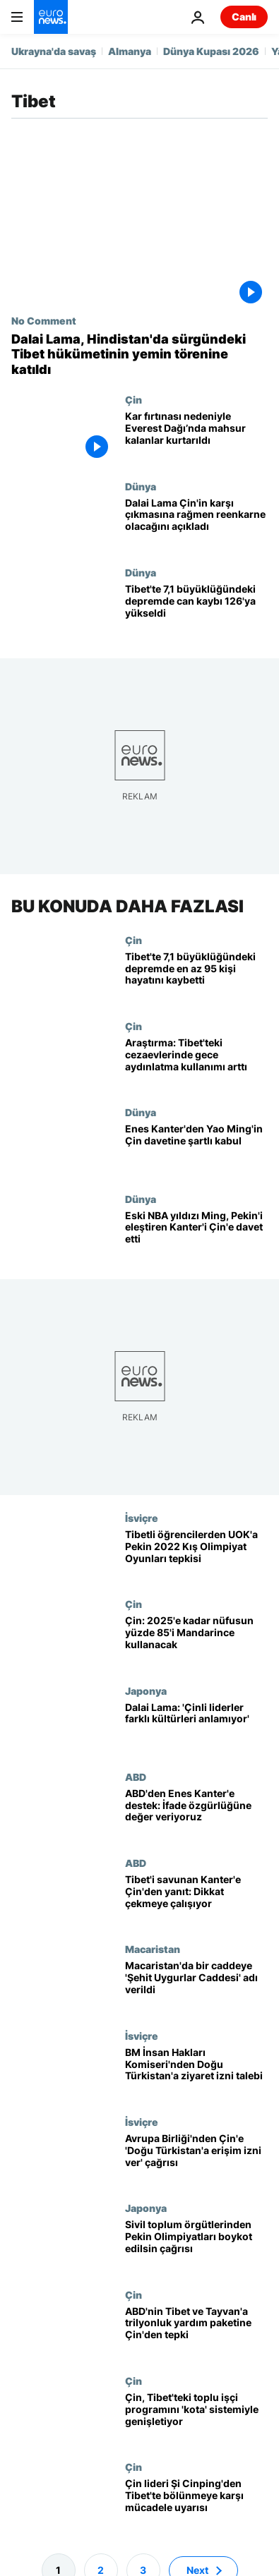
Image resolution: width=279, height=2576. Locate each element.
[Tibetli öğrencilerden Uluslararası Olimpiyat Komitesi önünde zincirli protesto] (196, 1555)
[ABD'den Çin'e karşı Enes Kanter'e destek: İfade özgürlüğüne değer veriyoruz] (196, 1814)
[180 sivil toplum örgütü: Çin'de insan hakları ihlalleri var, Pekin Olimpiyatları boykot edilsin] (196, 2246)
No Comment (43, 320)
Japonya (146, 1690)
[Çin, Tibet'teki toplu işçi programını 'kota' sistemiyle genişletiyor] (196, 2418)
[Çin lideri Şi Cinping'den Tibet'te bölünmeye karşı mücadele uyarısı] (196, 2505)
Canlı (244, 17)
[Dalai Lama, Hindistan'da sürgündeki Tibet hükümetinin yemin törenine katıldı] (139, 354)
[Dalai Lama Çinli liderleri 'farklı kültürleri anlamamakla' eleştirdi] (196, 1728)
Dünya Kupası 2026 (211, 51)
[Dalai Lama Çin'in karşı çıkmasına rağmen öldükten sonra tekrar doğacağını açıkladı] (196, 523)
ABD (135, 1776)
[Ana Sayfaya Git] (51, 17)
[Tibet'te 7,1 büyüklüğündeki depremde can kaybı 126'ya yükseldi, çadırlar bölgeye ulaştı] (196, 609)
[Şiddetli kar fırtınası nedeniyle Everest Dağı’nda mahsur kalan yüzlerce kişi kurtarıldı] (196, 437)
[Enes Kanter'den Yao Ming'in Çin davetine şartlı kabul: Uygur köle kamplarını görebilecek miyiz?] (196, 1150)
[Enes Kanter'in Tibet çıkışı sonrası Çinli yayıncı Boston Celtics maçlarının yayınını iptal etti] (196, 1900)
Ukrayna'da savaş (53, 51)
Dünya (140, 486)
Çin (133, 399)
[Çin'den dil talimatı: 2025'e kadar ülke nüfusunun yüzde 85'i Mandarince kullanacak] (196, 1642)
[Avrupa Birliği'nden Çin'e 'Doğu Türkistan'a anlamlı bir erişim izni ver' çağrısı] (196, 2159)
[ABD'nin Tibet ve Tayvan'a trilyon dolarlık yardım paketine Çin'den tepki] (196, 2332)
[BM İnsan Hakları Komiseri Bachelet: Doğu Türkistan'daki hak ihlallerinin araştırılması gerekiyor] (196, 2073)
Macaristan (152, 1949)
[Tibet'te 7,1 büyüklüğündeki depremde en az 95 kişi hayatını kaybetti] (196, 977)
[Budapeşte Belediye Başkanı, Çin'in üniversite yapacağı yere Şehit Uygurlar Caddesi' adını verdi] (196, 1987)
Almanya (129, 51)
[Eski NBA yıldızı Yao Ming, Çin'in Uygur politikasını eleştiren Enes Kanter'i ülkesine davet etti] (196, 1236)
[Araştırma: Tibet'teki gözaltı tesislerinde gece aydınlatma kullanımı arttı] (196, 1063)
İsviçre (141, 1517)
